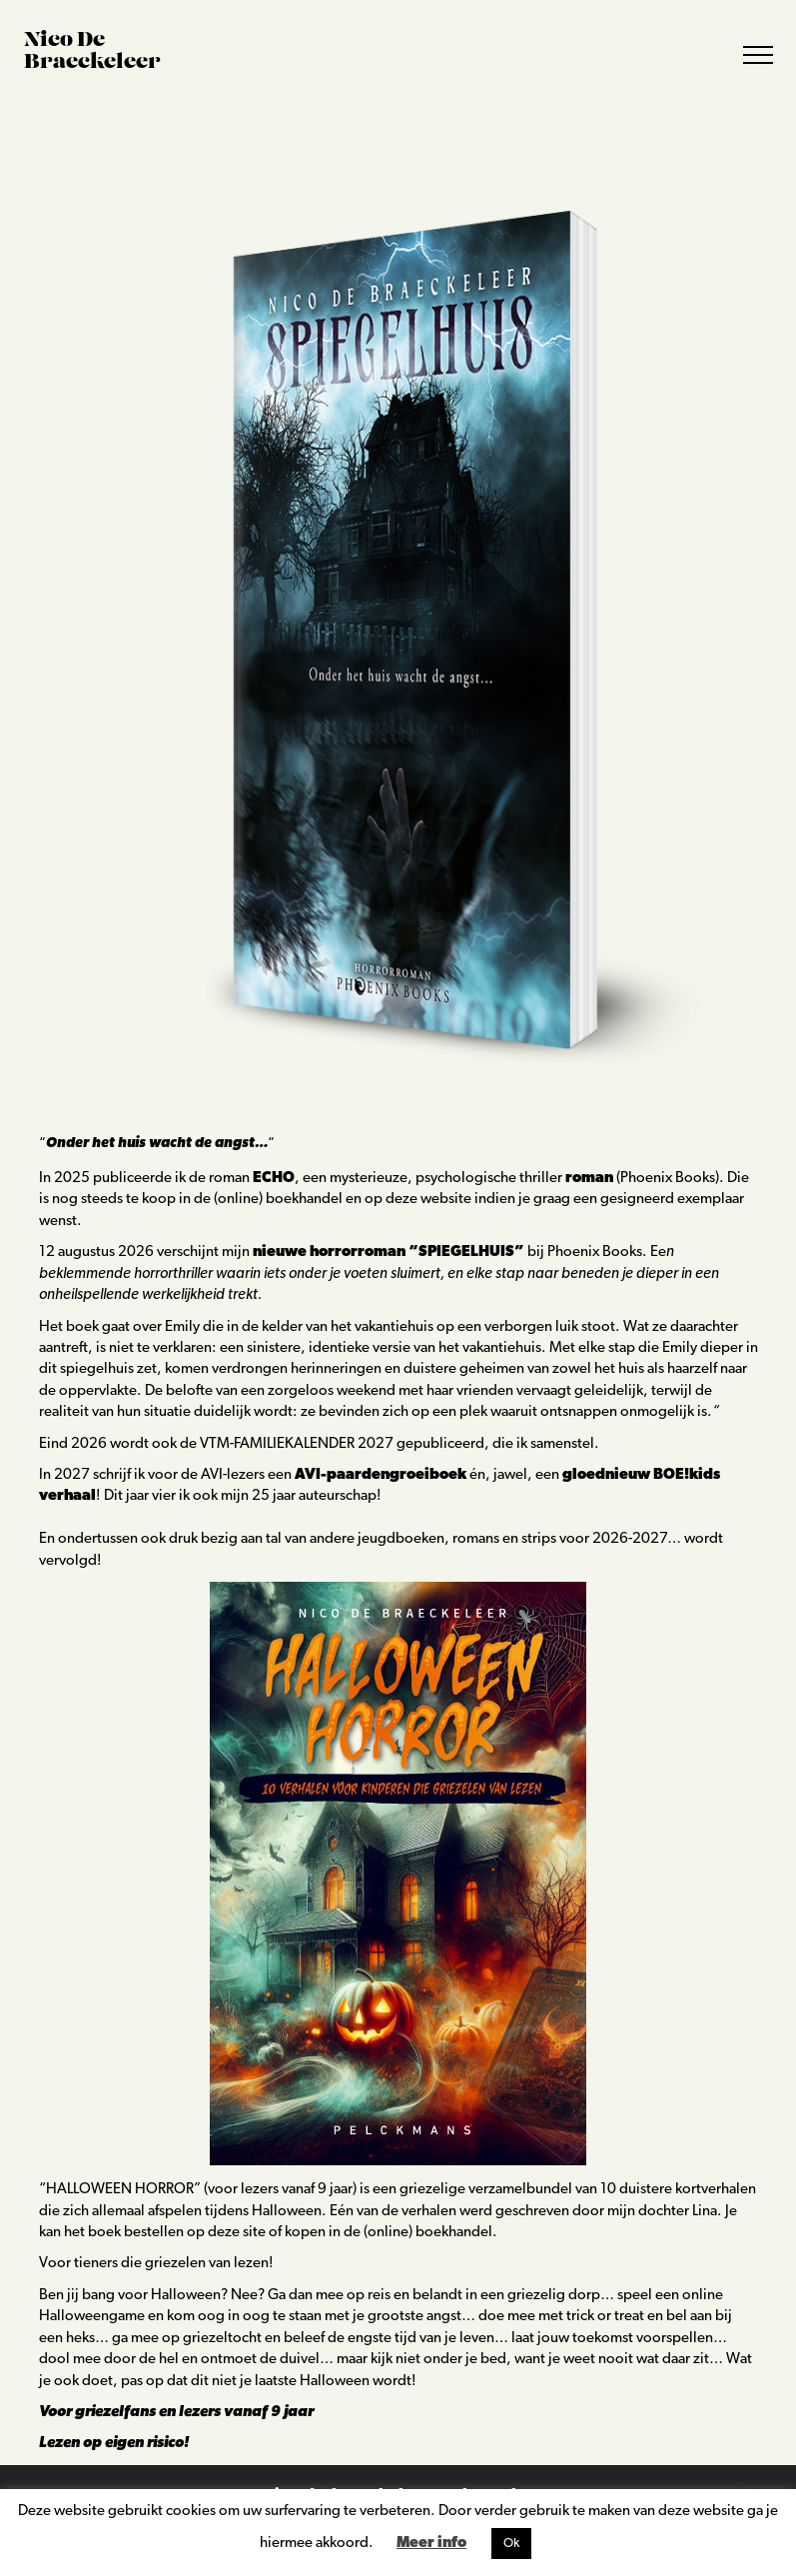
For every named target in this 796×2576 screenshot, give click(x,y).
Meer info (431, 2543)
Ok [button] (511, 2543)
